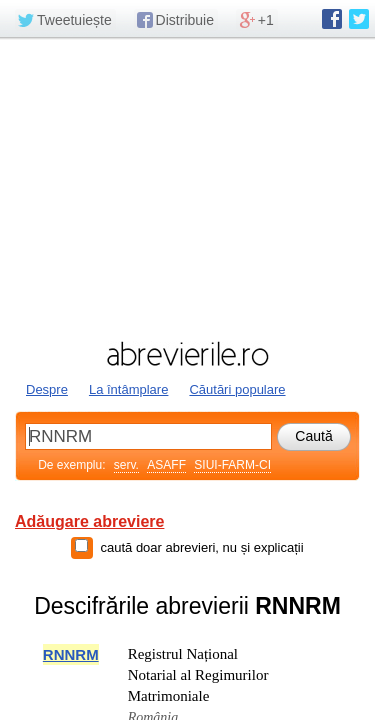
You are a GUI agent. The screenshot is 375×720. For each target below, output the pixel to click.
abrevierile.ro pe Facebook (332, 19)
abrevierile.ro (187, 354)
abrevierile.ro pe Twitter (359, 19)
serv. (126, 465)
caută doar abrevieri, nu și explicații (201, 547)
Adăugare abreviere (89, 521)
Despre (47, 389)
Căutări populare (237, 389)
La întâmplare (129, 389)
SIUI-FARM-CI (232, 465)
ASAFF (166, 465)
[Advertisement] (187, 187)
